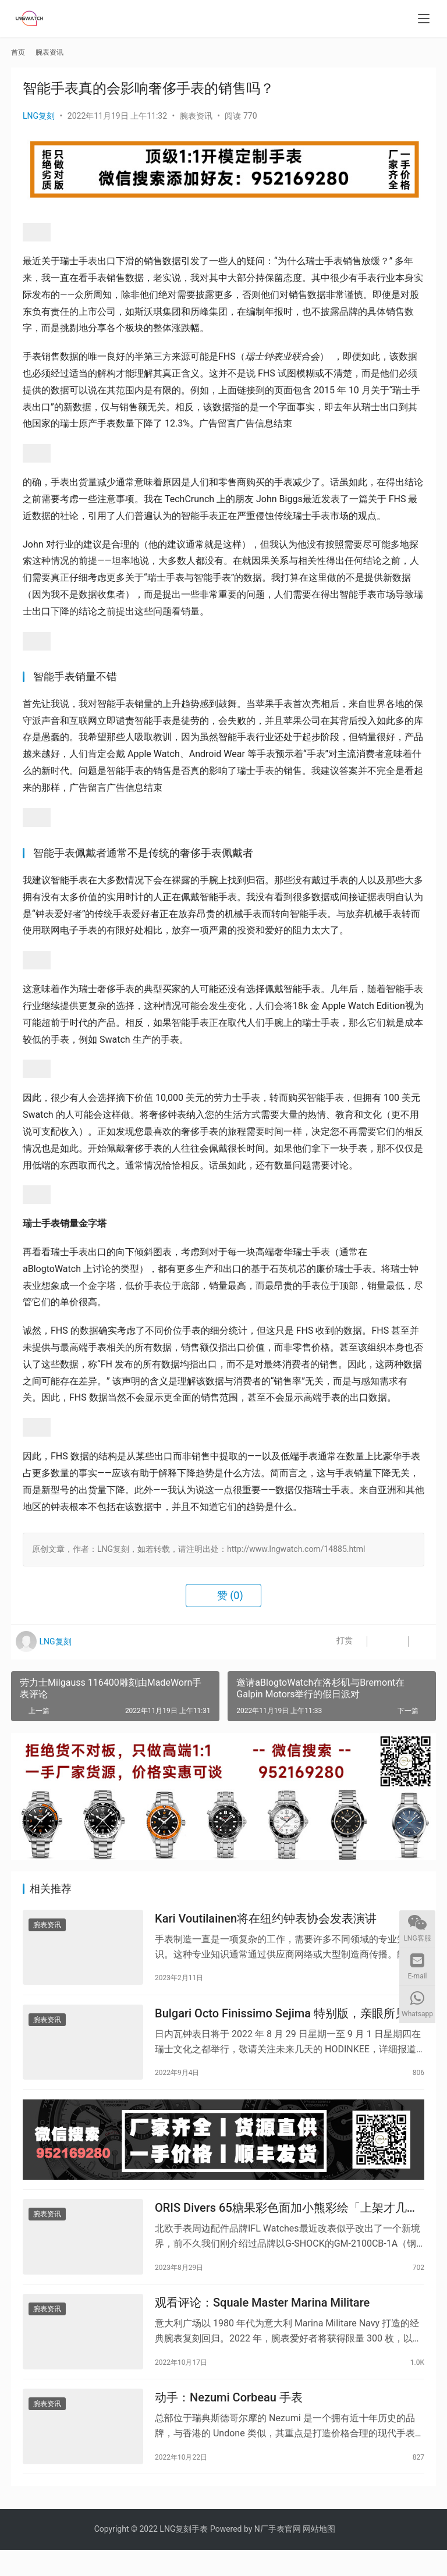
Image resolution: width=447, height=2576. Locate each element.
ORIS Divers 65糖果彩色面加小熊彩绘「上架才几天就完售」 (286, 2223)
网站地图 (319, 2555)
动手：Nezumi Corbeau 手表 (229, 2421)
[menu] (423, 18)
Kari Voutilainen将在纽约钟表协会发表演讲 (266, 1921)
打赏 (331, 1642)
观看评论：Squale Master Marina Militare (262, 2322)
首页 (18, 52)
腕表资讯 (196, 115)
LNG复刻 (39, 115)
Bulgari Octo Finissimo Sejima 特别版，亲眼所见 (281, 2020)
